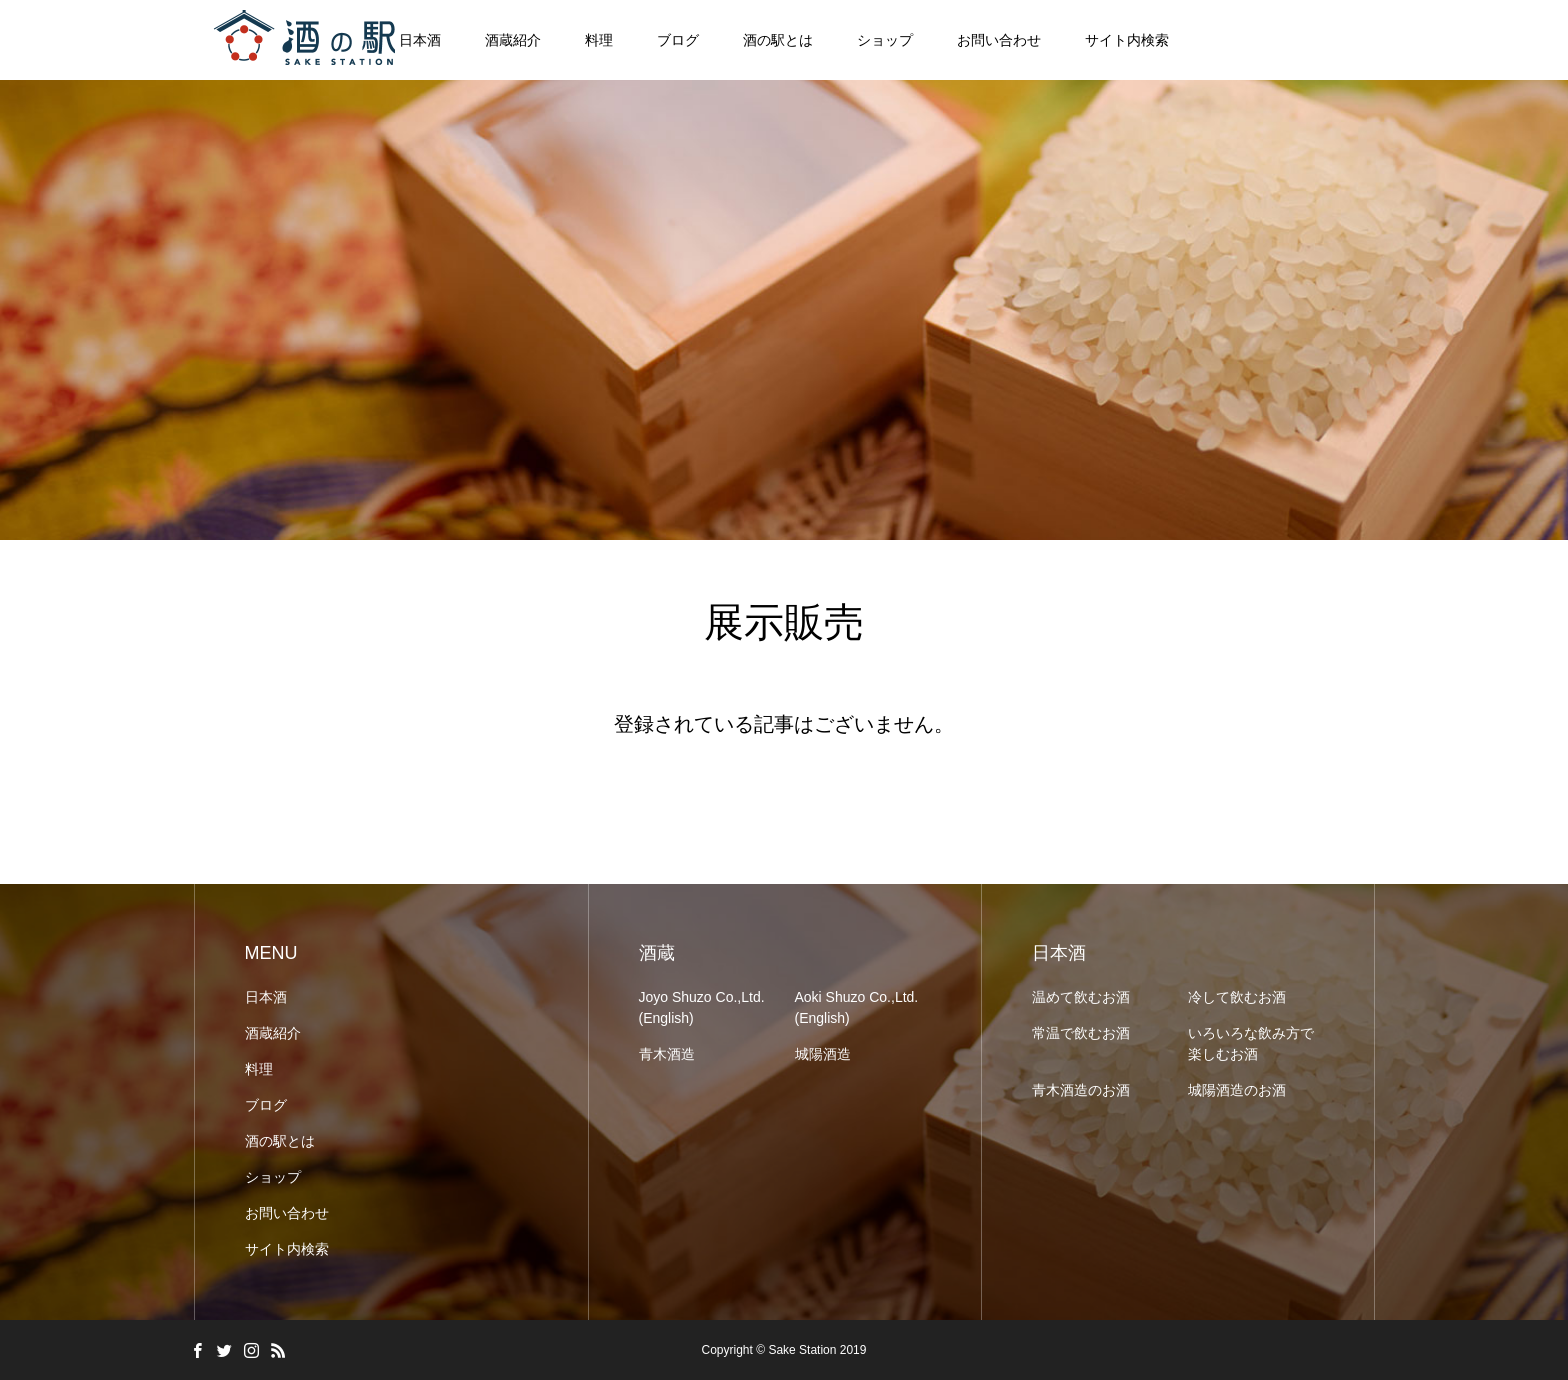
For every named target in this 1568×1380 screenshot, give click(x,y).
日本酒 (266, 997)
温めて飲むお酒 (1081, 997)
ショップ (885, 40)
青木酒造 (667, 1054)
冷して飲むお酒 (1237, 997)
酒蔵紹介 (513, 40)
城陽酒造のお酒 (1237, 1090)
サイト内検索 (1127, 40)
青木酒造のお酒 (1081, 1090)
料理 (599, 40)
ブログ (678, 40)
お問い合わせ (999, 40)
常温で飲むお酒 (1081, 1033)
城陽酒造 (823, 1054)
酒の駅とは (778, 40)
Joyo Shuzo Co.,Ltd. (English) (702, 1007)
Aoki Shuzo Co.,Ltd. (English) (857, 1007)
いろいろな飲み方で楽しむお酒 (1251, 1043)
